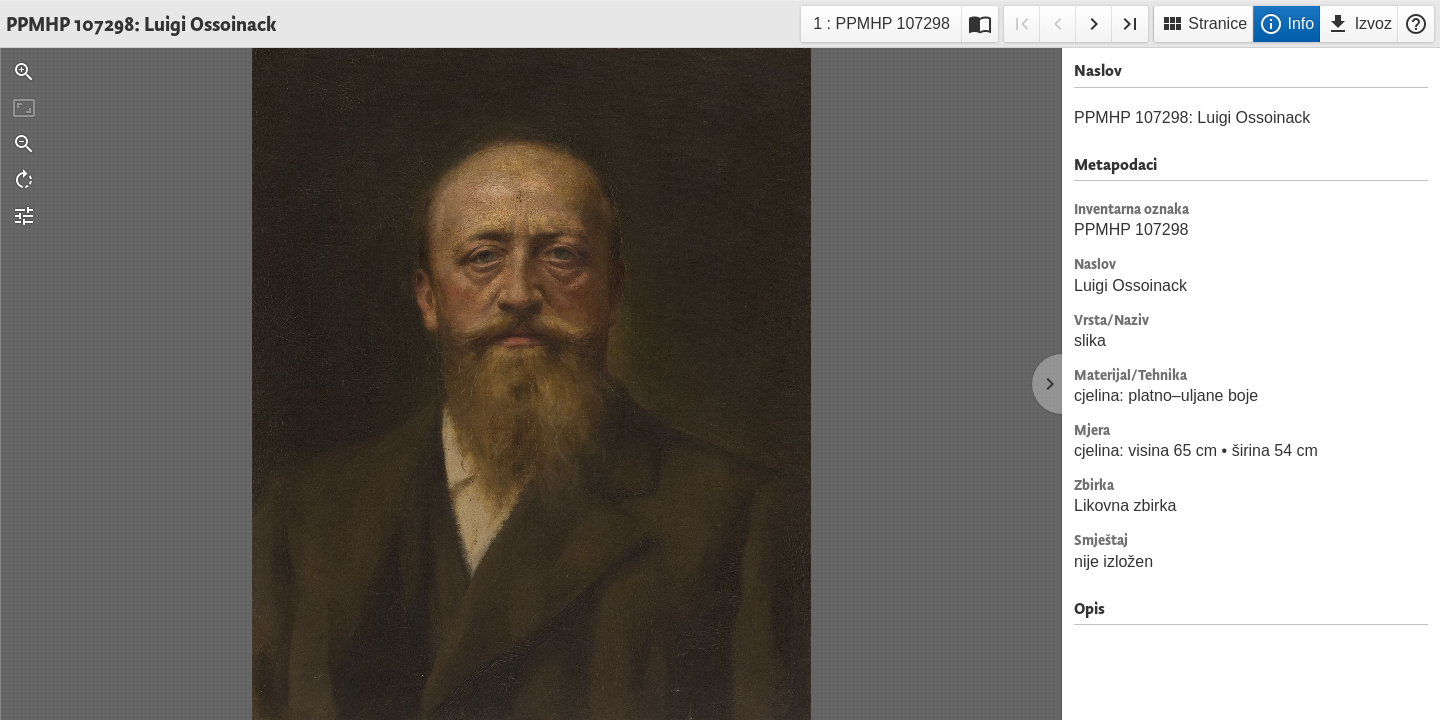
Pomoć (1416, 24)
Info (1286, 24)
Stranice (1203, 24)
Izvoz (1359, 24)
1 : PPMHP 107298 (881, 26)
